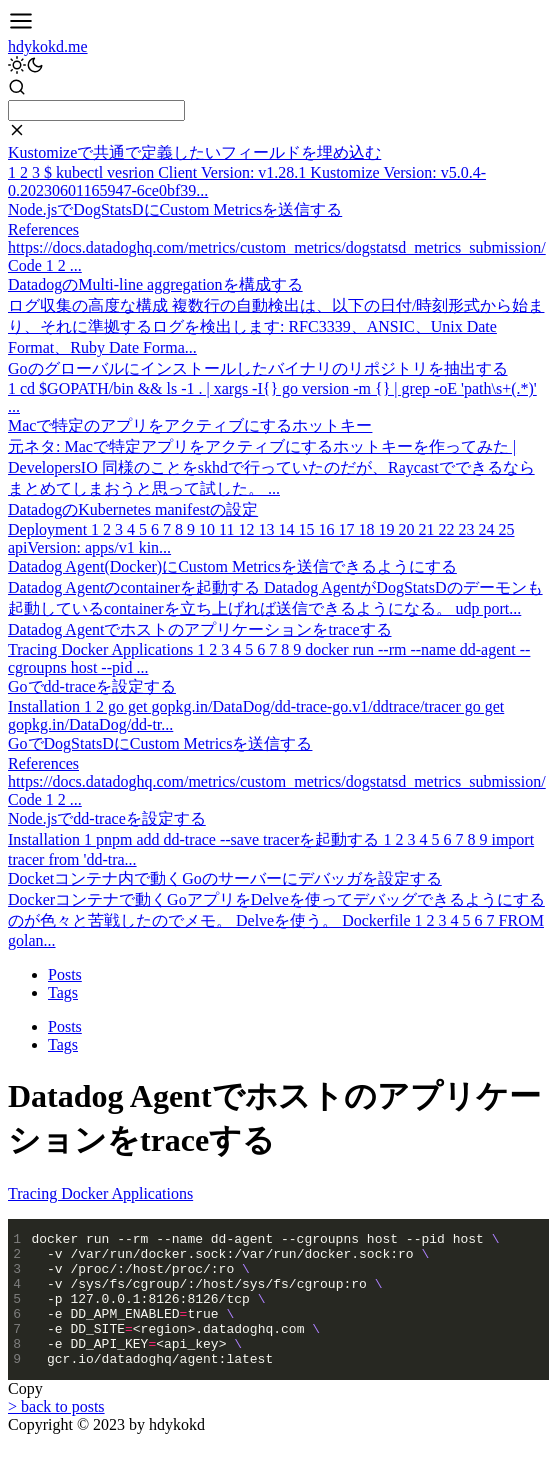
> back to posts (56, 1433)
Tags (63, 992)
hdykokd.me (48, 46)
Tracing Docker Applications (100, 1193)
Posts (65, 974)
